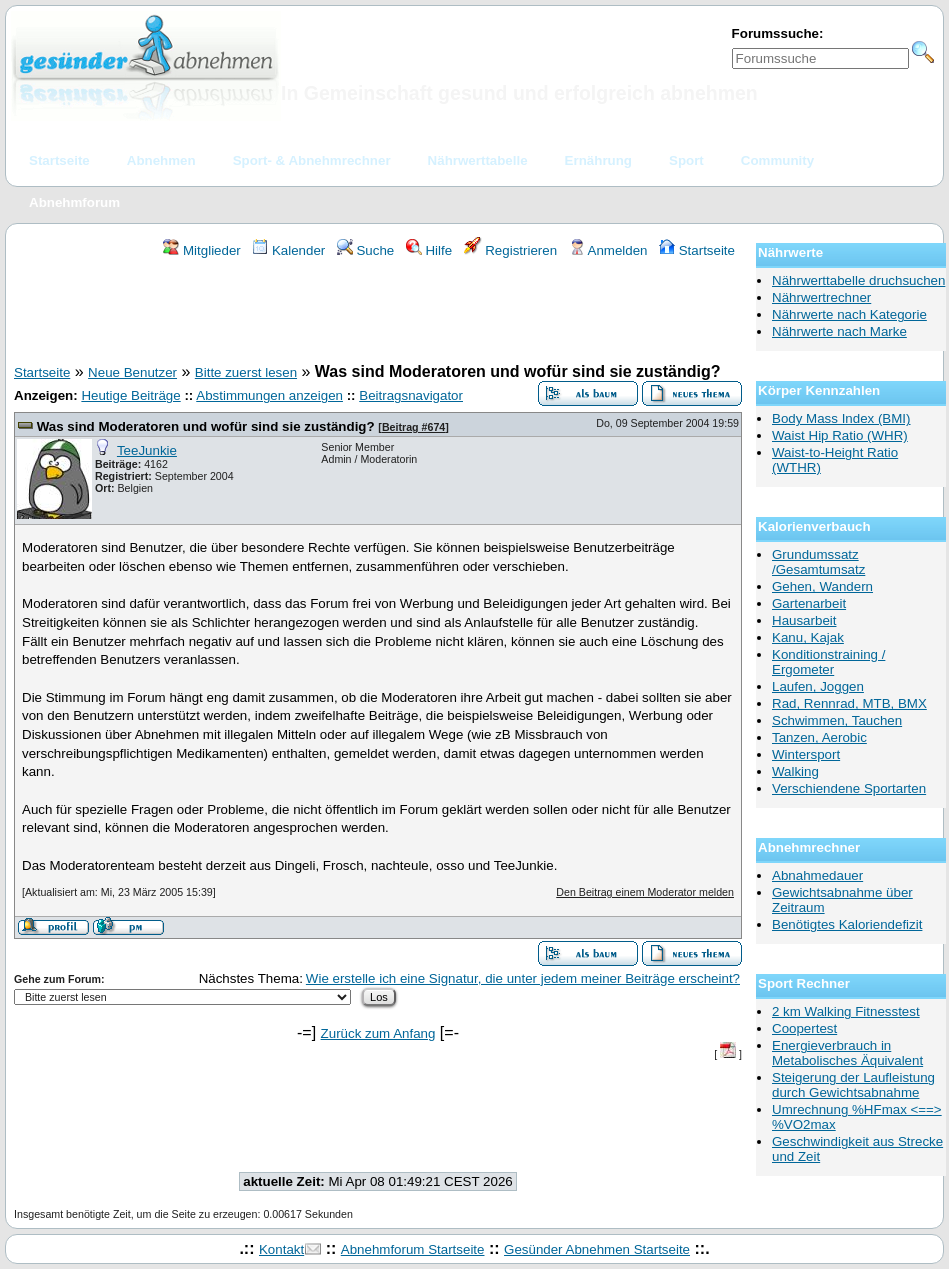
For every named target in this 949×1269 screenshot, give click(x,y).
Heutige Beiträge (130, 395)
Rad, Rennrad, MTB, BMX (849, 703)
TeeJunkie (147, 450)
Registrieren (511, 250)
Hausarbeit (804, 620)
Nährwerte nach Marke (839, 331)
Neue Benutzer (132, 372)
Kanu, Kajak (808, 637)
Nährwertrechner (821, 297)
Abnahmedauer (817, 875)
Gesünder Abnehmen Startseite (597, 1249)
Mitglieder (201, 250)
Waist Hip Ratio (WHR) (840, 435)
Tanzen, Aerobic (819, 737)
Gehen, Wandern (822, 586)
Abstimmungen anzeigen (269, 395)
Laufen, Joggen (818, 686)
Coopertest (804, 1028)
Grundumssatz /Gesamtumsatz (818, 562)
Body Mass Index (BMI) (841, 418)
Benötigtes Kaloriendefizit (847, 924)
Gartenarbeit (809, 603)
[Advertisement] (378, 314)
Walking (795, 771)
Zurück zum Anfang (378, 1033)
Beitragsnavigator (411, 395)
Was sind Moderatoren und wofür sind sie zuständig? (206, 426)
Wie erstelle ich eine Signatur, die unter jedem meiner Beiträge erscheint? (523, 978)
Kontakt (281, 1249)
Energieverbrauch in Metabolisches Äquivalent (847, 1053)
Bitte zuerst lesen (246, 372)
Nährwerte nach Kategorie (849, 314)
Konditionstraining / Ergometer (828, 662)
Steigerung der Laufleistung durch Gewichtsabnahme (853, 1085)
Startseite (697, 250)
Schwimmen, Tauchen (837, 720)
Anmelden (608, 250)
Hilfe (429, 250)
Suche (366, 250)
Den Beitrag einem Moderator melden (645, 892)
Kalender (288, 250)
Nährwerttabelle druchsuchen (858, 280)
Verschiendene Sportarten (849, 788)
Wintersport (806, 754)
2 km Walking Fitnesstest (846, 1011)
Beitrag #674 (413, 427)
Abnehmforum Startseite (413, 1249)
